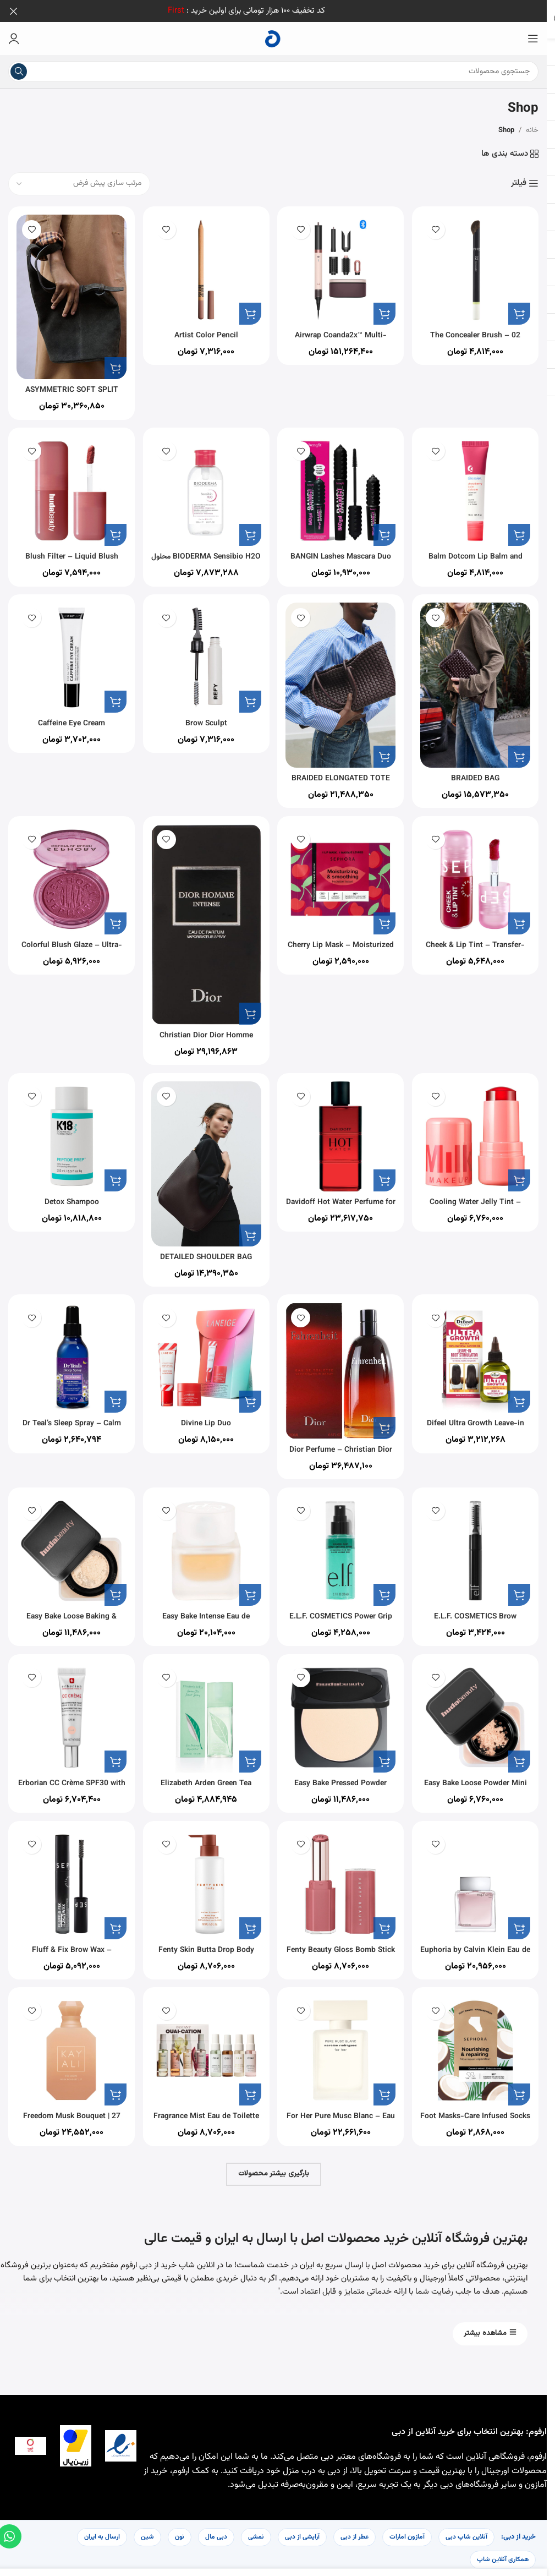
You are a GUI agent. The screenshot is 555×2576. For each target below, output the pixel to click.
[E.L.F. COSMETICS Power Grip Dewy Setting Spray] (342, 1544)
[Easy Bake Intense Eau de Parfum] (205, 1544)
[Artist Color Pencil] (205, 267)
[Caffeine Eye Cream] (68, 656)
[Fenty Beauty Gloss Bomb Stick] (342, 1882)
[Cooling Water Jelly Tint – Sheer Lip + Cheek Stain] (479, 1130)
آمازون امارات (407, 2534)
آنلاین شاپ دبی (466, 2534)
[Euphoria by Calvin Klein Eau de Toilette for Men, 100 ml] (479, 1882)
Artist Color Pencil (205, 328)
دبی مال (216, 2534)
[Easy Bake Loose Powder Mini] (479, 1713)
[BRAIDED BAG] (479, 681)
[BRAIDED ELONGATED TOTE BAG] (342, 681)
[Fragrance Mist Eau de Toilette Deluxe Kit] (205, 2050)
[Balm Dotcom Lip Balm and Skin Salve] (479, 487)
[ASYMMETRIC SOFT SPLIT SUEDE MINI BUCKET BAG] (68, 292)
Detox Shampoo (68, 1192)
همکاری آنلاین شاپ (503, 2556)
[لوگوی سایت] (273, 38)
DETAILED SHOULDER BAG (205, 1244)
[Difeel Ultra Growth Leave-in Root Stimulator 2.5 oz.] (479, 1351)
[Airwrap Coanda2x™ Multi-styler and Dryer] (342, 267)
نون (179, 2534)
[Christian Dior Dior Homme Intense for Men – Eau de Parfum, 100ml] (205, 918)
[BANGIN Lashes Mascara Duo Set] (342, 487)
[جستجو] (273, 71)
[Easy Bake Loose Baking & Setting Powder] (68, 1544)
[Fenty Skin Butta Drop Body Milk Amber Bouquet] (205, 1882)
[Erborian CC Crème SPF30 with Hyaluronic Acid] (68, 1713)
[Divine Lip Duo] (205, 1351)
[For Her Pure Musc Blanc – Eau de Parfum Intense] (342, 2050)
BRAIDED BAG (478, 770)
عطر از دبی (354, 2534)
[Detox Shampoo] (68, 1130)
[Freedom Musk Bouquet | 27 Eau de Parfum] (68, 2050)
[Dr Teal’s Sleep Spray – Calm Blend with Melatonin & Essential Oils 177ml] (68, 1351)
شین (147, 2534)
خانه (532, 130)
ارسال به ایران (102, 2534)
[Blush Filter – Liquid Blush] (68, 487)
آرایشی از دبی (302, 2534)
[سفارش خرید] (79, 183)
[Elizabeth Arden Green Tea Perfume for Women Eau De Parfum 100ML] (205, 1713)
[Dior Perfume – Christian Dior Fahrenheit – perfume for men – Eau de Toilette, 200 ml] (342, 1363)
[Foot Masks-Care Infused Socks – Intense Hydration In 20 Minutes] (479, 2050)
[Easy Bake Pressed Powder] (342, 1713)
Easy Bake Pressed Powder (342, 1775)
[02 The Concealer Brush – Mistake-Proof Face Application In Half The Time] (479, 267)
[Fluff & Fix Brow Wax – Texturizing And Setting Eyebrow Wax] (68, 1882)
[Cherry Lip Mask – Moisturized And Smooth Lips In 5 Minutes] (342, 876)
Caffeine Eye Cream (68, 718)
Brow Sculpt (205, 718)
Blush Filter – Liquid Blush (68, 549)
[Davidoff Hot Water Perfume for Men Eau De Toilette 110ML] (342, 1130)
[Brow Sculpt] (205, 656)
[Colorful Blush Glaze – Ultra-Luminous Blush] (68, 876)
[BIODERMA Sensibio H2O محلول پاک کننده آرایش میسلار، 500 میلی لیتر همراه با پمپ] (205, 487)
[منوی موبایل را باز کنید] (533, 39)
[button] (519, 307)
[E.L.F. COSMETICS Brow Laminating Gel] (479, 1544)
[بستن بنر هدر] (14, 11)
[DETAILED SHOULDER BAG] (205, 1156)
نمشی (256, 2534)
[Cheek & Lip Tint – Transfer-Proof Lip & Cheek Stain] (479, 876)
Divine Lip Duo (205, 1413)
